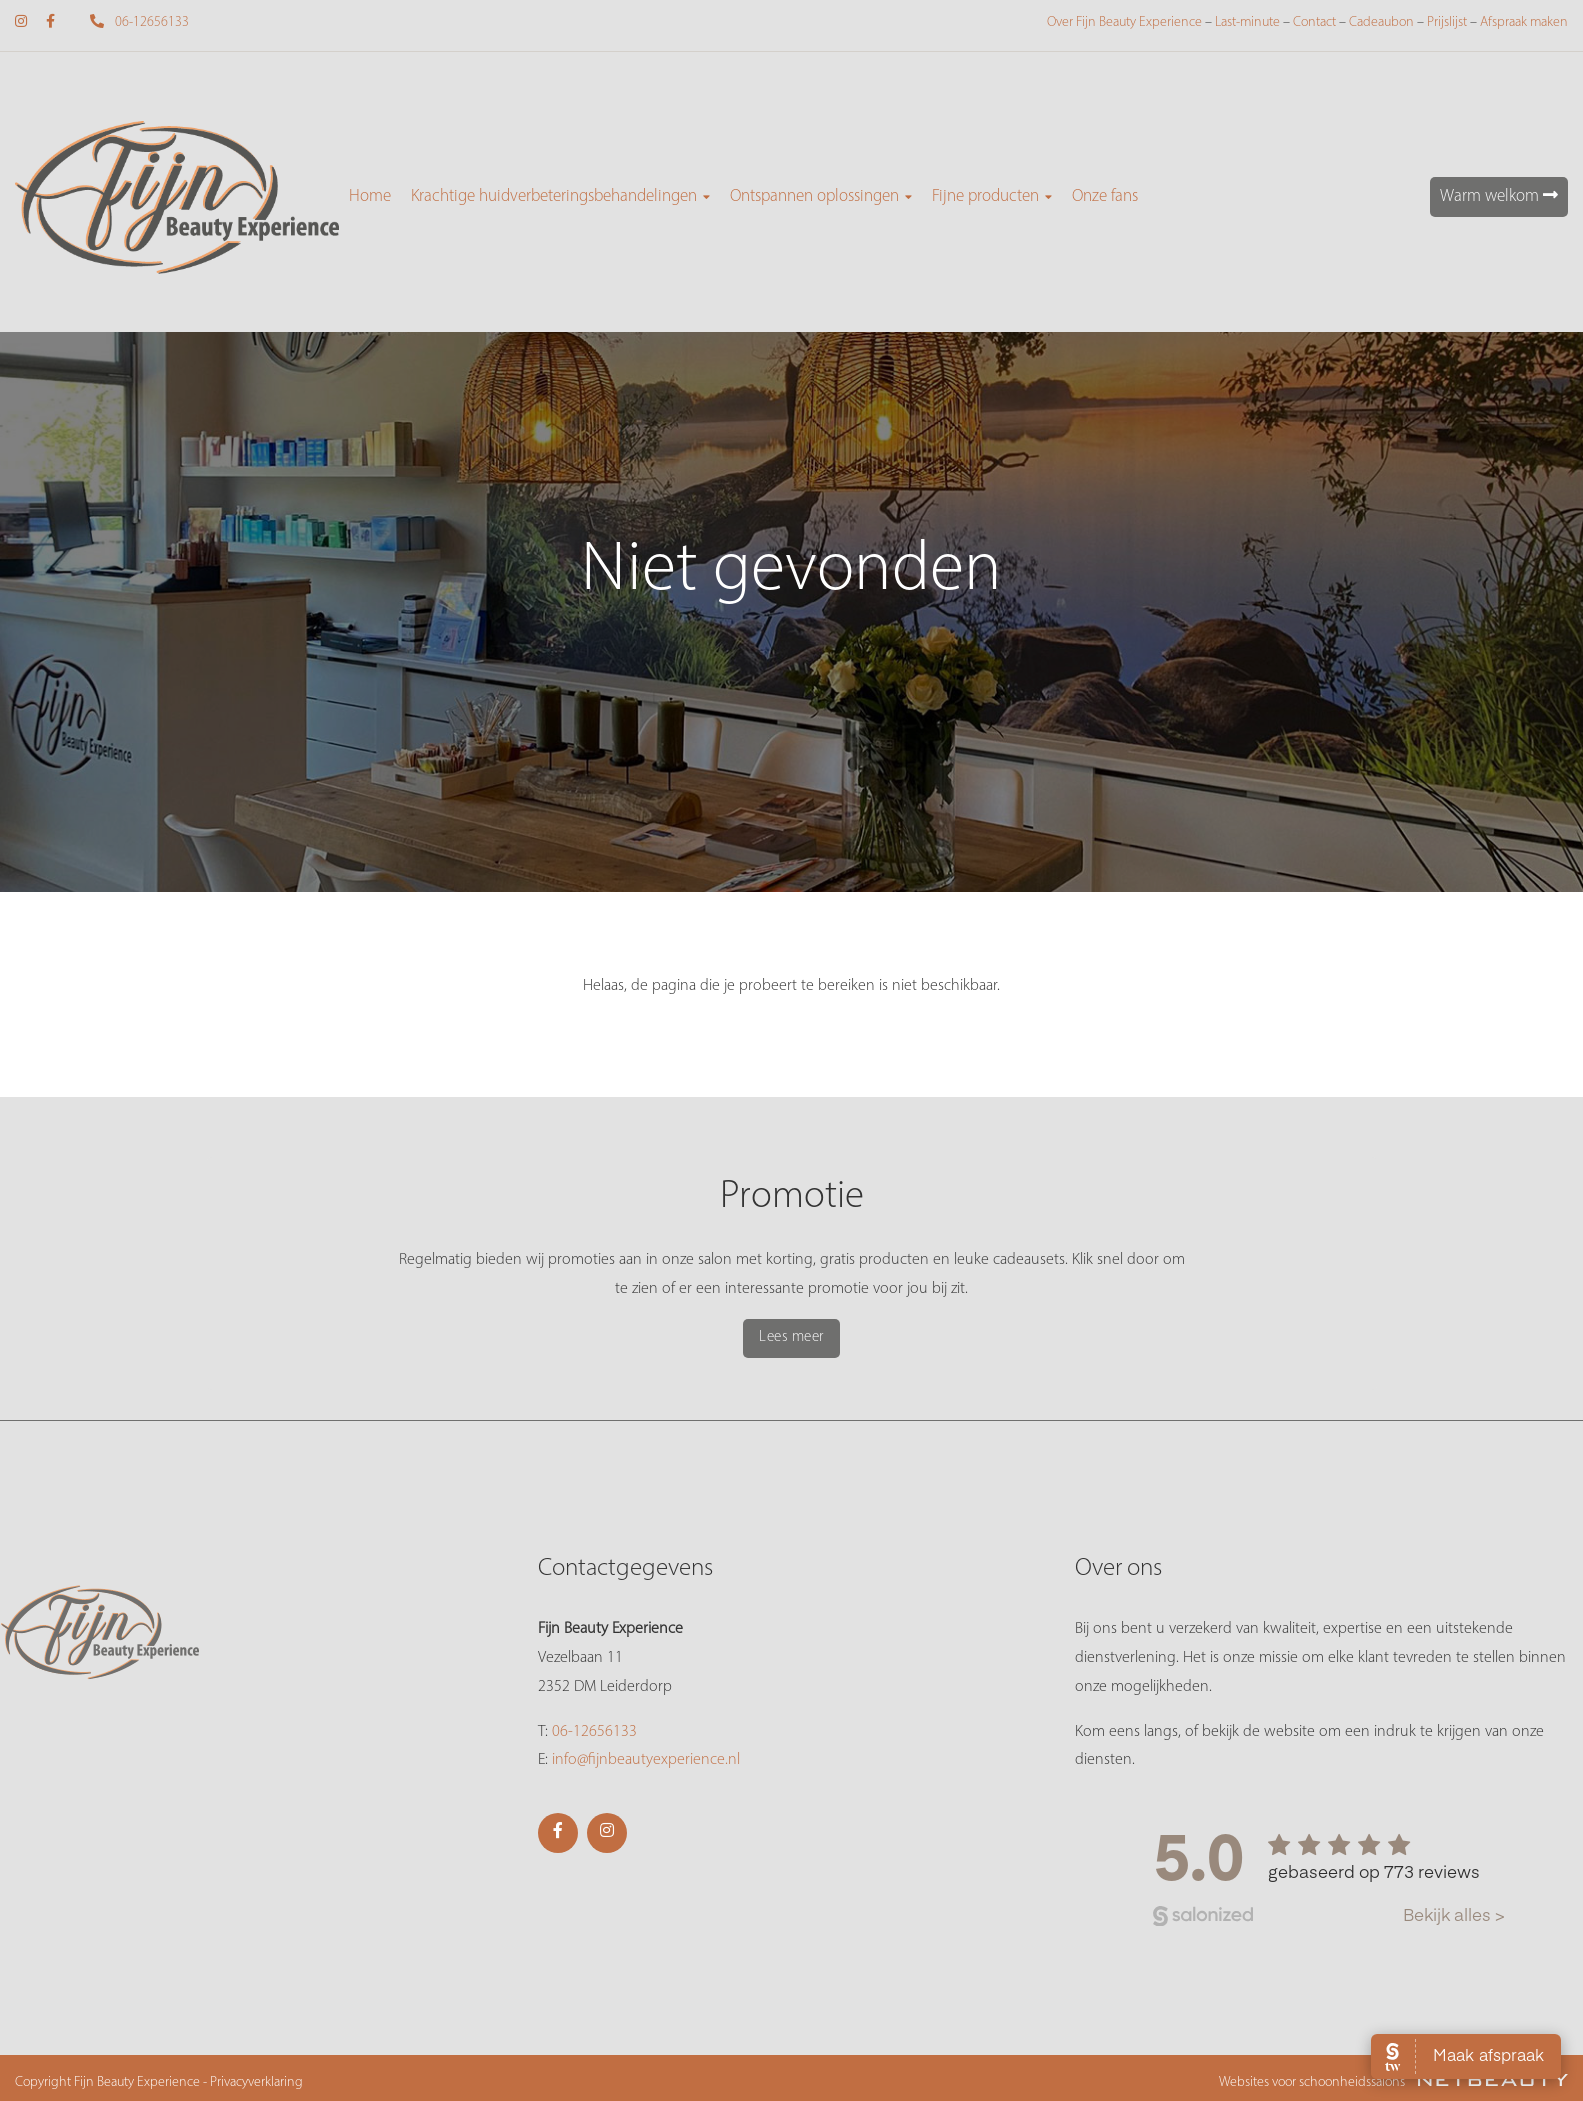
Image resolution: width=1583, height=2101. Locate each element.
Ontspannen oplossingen (821, 197)
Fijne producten (992, 197)
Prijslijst (1447, 22)
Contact (1314, 22)
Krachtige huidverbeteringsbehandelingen (560, 197)
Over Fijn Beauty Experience (1124, 22)
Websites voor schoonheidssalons (1393, 2082)
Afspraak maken (1524, 22)
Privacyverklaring (256, 2082)
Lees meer (791, 1337)
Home (370, 196)
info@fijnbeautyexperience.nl (646, 1760)
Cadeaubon (1381, 22)
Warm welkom (1499, 195)
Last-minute (1247, 22)
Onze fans (1105, 196)
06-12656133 (131, 22)
